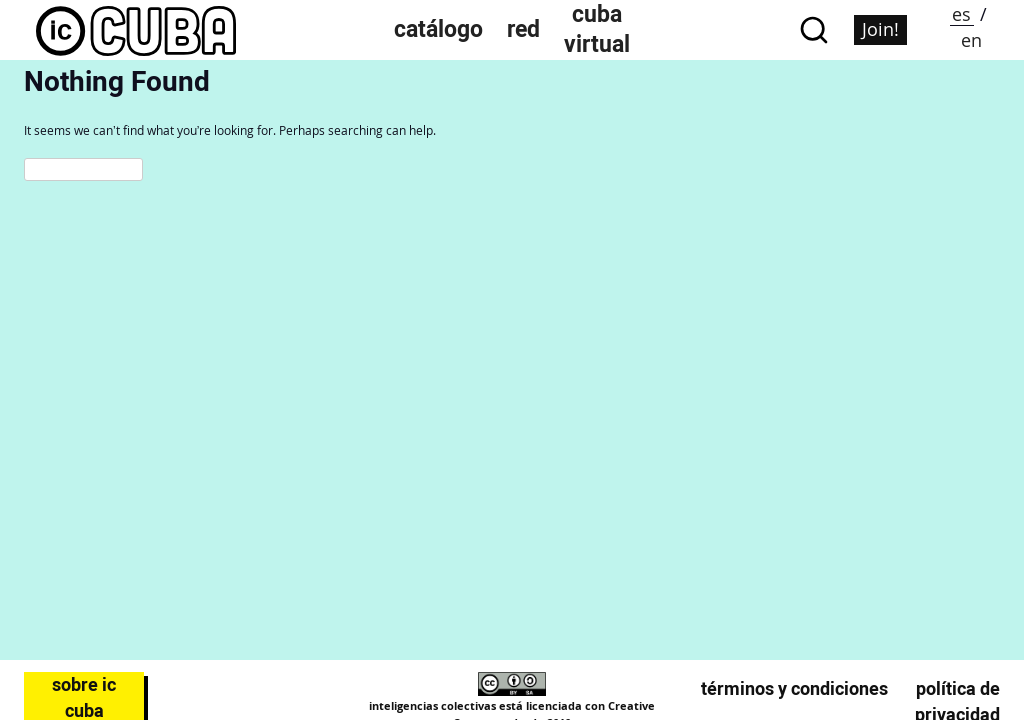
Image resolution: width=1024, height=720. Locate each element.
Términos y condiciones (794, 688)
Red (523, 29)
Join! (880, 29)
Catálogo (438, 29)
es (961, 14)
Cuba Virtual (597, 29)
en (971, 40)
